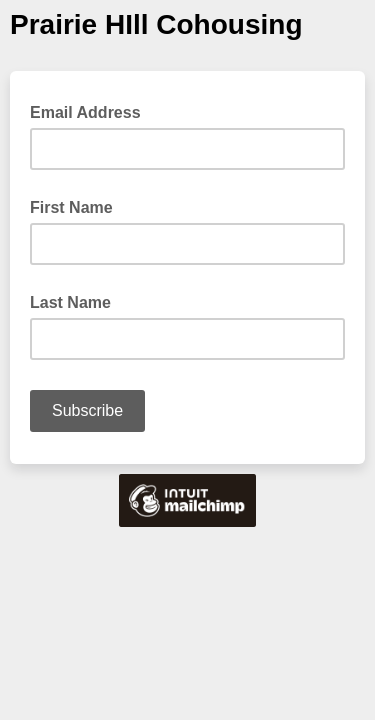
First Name (71, 207)
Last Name (70, 302)
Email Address (91, 111)
